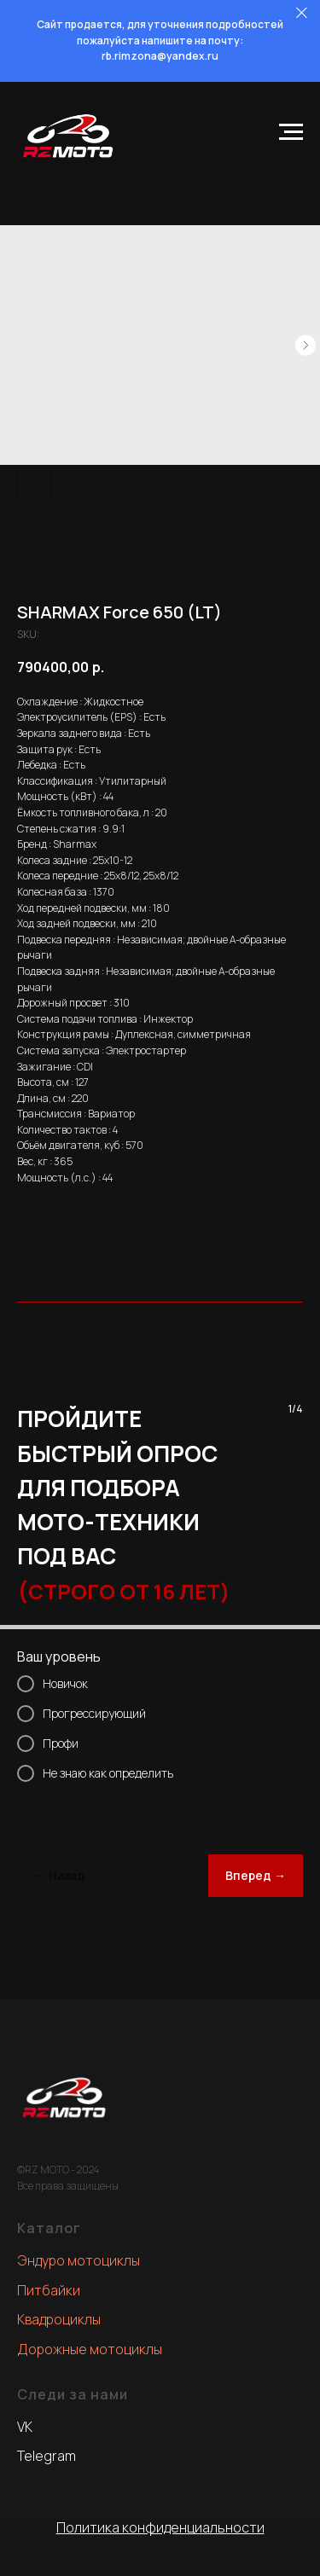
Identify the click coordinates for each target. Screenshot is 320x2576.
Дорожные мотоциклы (89, 2349)
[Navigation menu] (291, 132)
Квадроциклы (59, 2319)
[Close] (301, 13)
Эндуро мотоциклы (78, 2260)
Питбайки (48, 2290)
